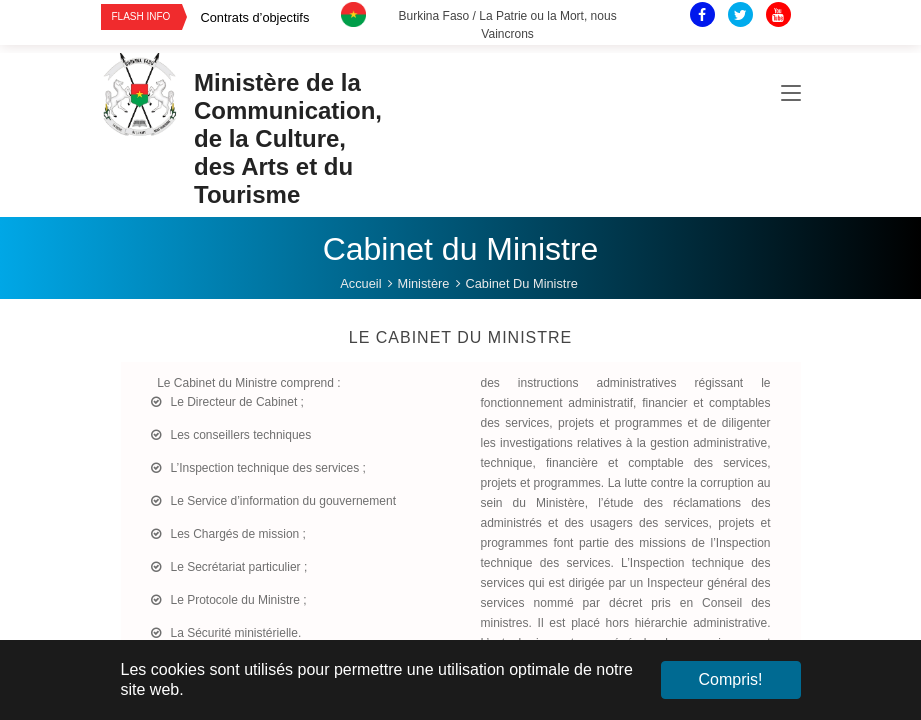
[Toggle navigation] (791, 94)
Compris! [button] (730, 679)
